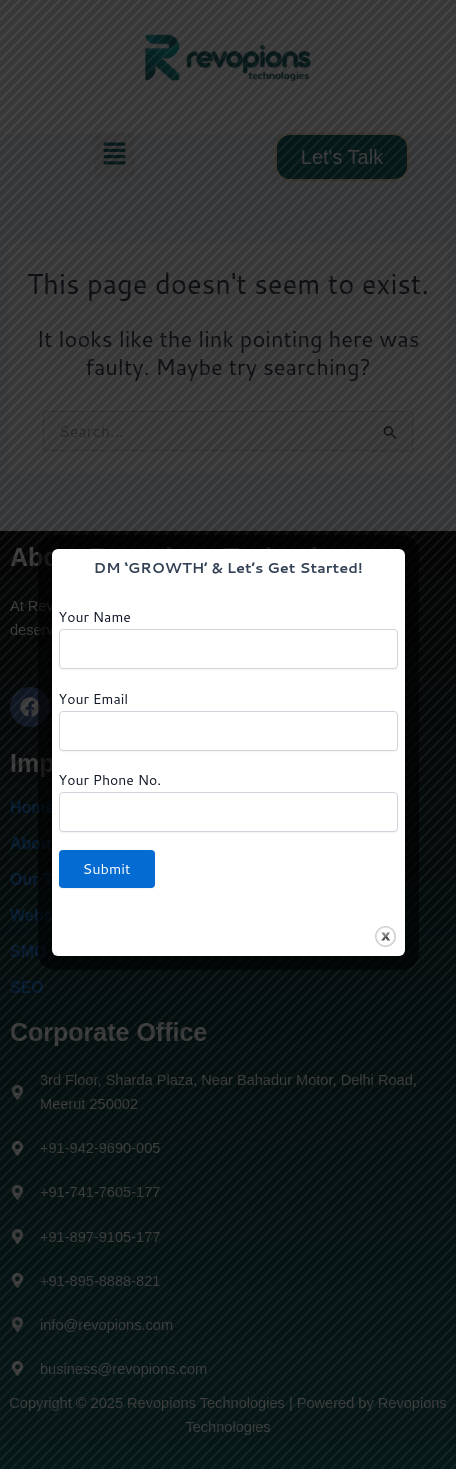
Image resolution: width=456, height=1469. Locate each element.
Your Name (228, 638)
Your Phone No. (228, 801)
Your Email (228, 720)
